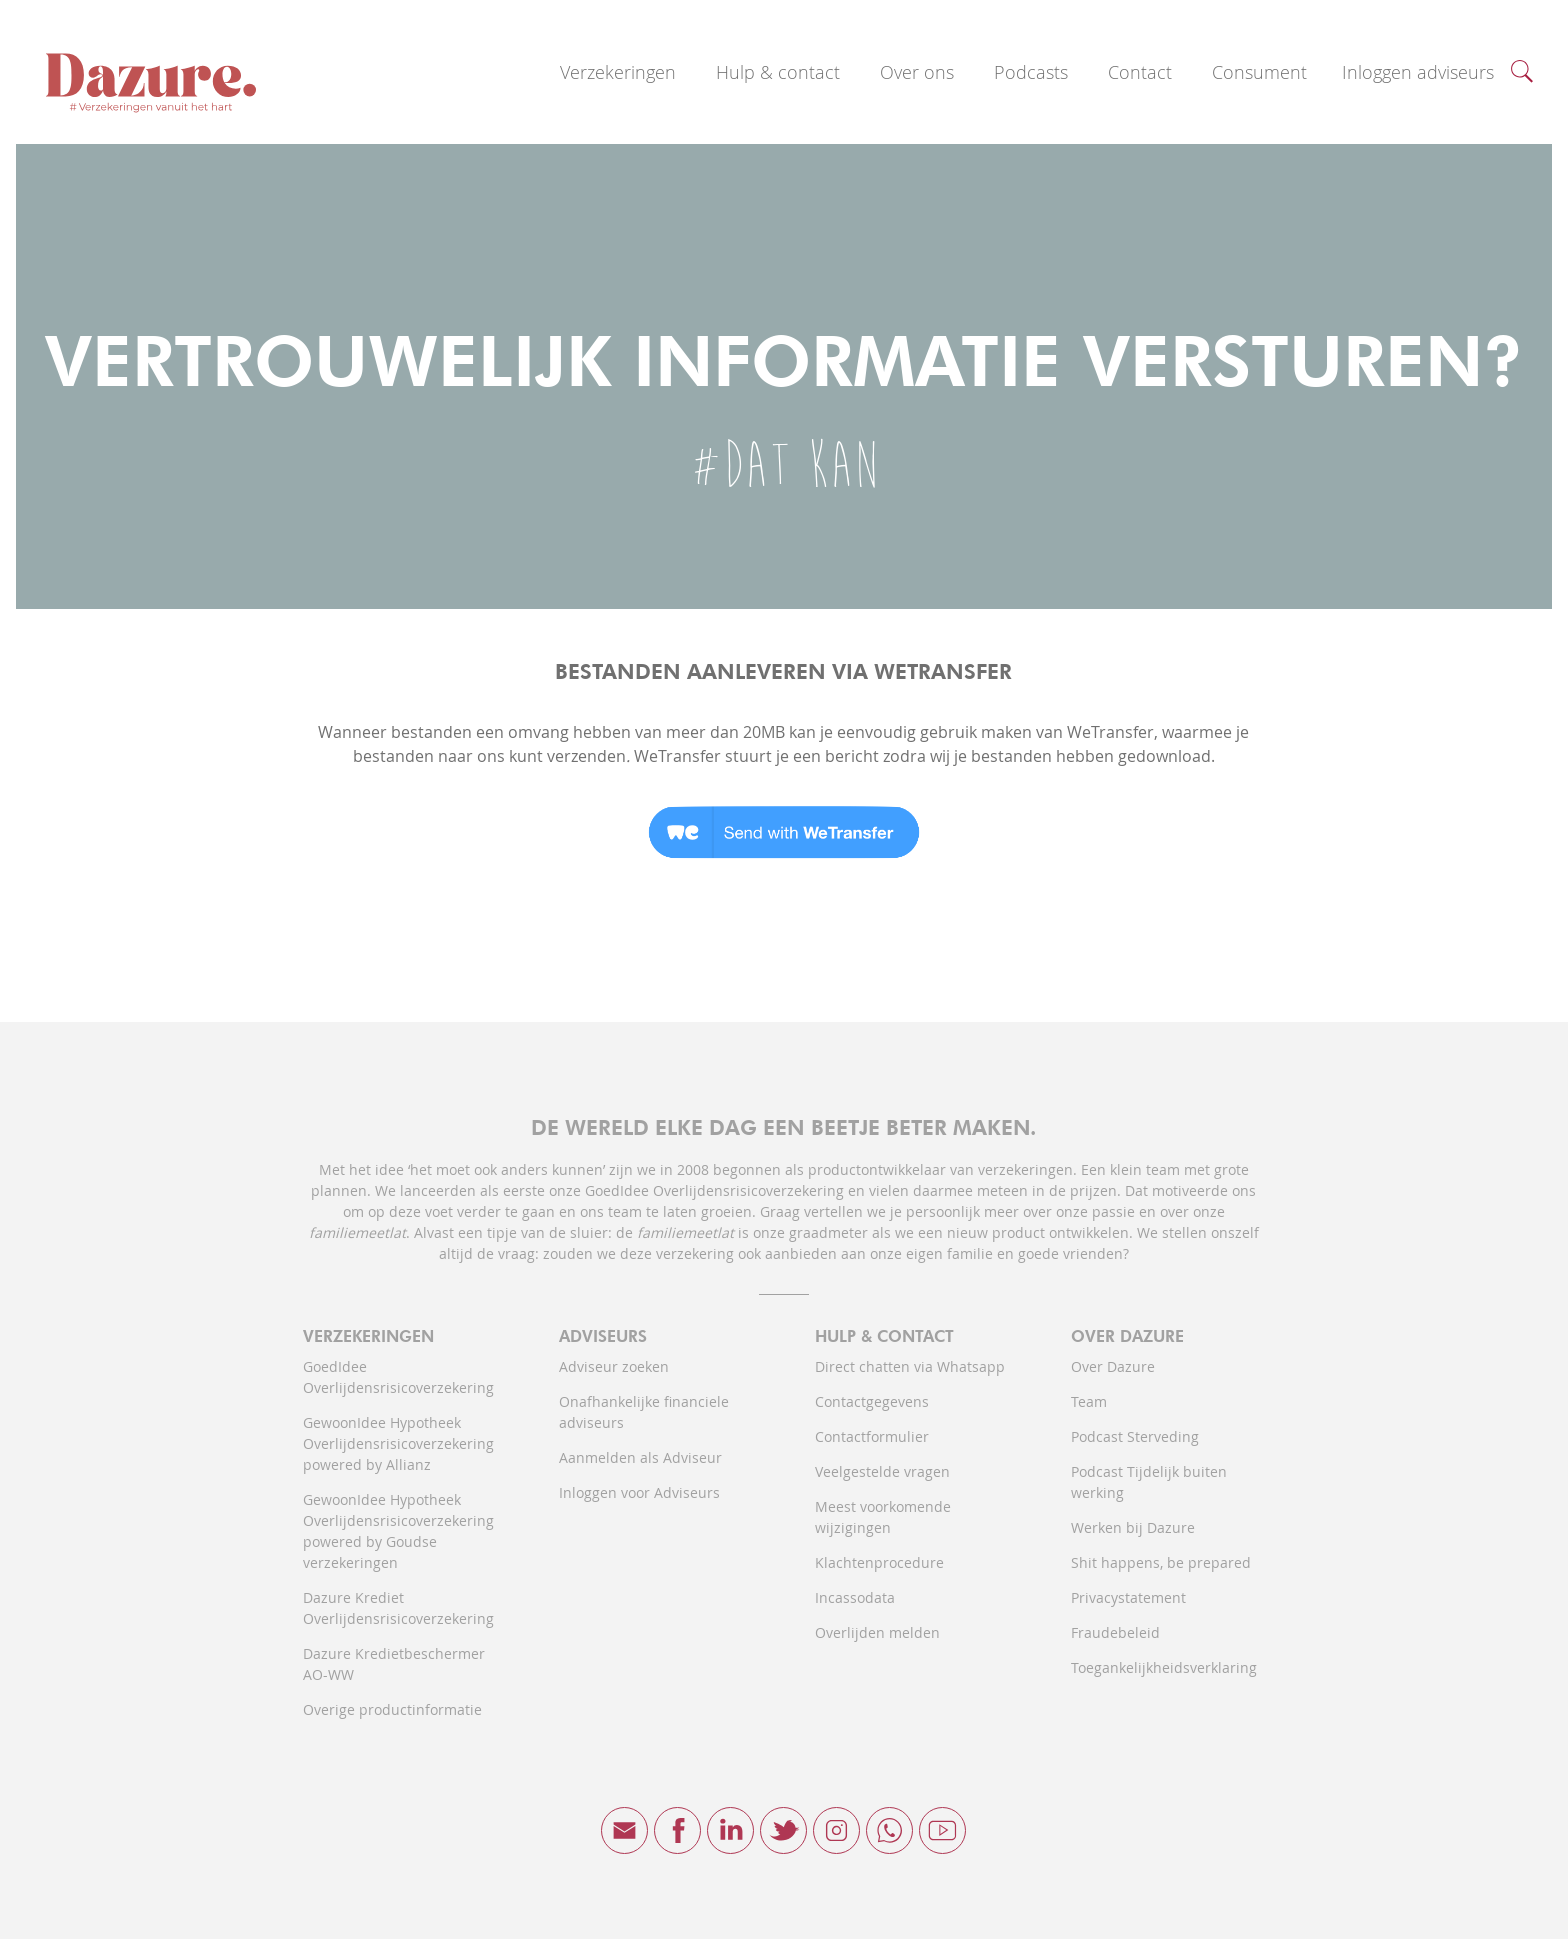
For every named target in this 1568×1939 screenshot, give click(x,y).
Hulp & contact (778, 72)
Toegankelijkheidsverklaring (1164, 1667)
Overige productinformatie (392, 1709)
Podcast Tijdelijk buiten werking (1149, 1482)
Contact (1140, 72)
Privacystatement (1128, 1597)
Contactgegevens (872, 1401)
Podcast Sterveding (1135, 1436)
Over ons (917, 72)
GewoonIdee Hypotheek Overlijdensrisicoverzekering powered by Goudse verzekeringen (398, 1531)
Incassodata (855, 1597)
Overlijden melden (877, 1632)
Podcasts (1031, 72)
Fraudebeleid (1115, 1632)
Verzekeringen (618, 72)
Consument (1259, 72)
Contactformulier (872, 1436)
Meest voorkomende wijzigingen (883, 1517)
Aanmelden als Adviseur (640, 1457)
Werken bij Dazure (1133, 1527)
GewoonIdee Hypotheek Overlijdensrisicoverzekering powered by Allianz (398, 1443)
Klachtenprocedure (879, 1562)
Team (1089, 1401)
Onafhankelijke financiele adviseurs (644, 1412)
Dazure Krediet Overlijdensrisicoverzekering (398, 1608)
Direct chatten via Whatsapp (910, 1366)
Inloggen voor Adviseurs (639, 1492)
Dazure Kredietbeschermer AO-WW (394, 1664)
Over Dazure (1113, 1366)
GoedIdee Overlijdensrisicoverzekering (398, 1377)
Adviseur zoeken (614, 1366)
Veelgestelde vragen (882, 1471)
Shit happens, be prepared (1161, 1562)
